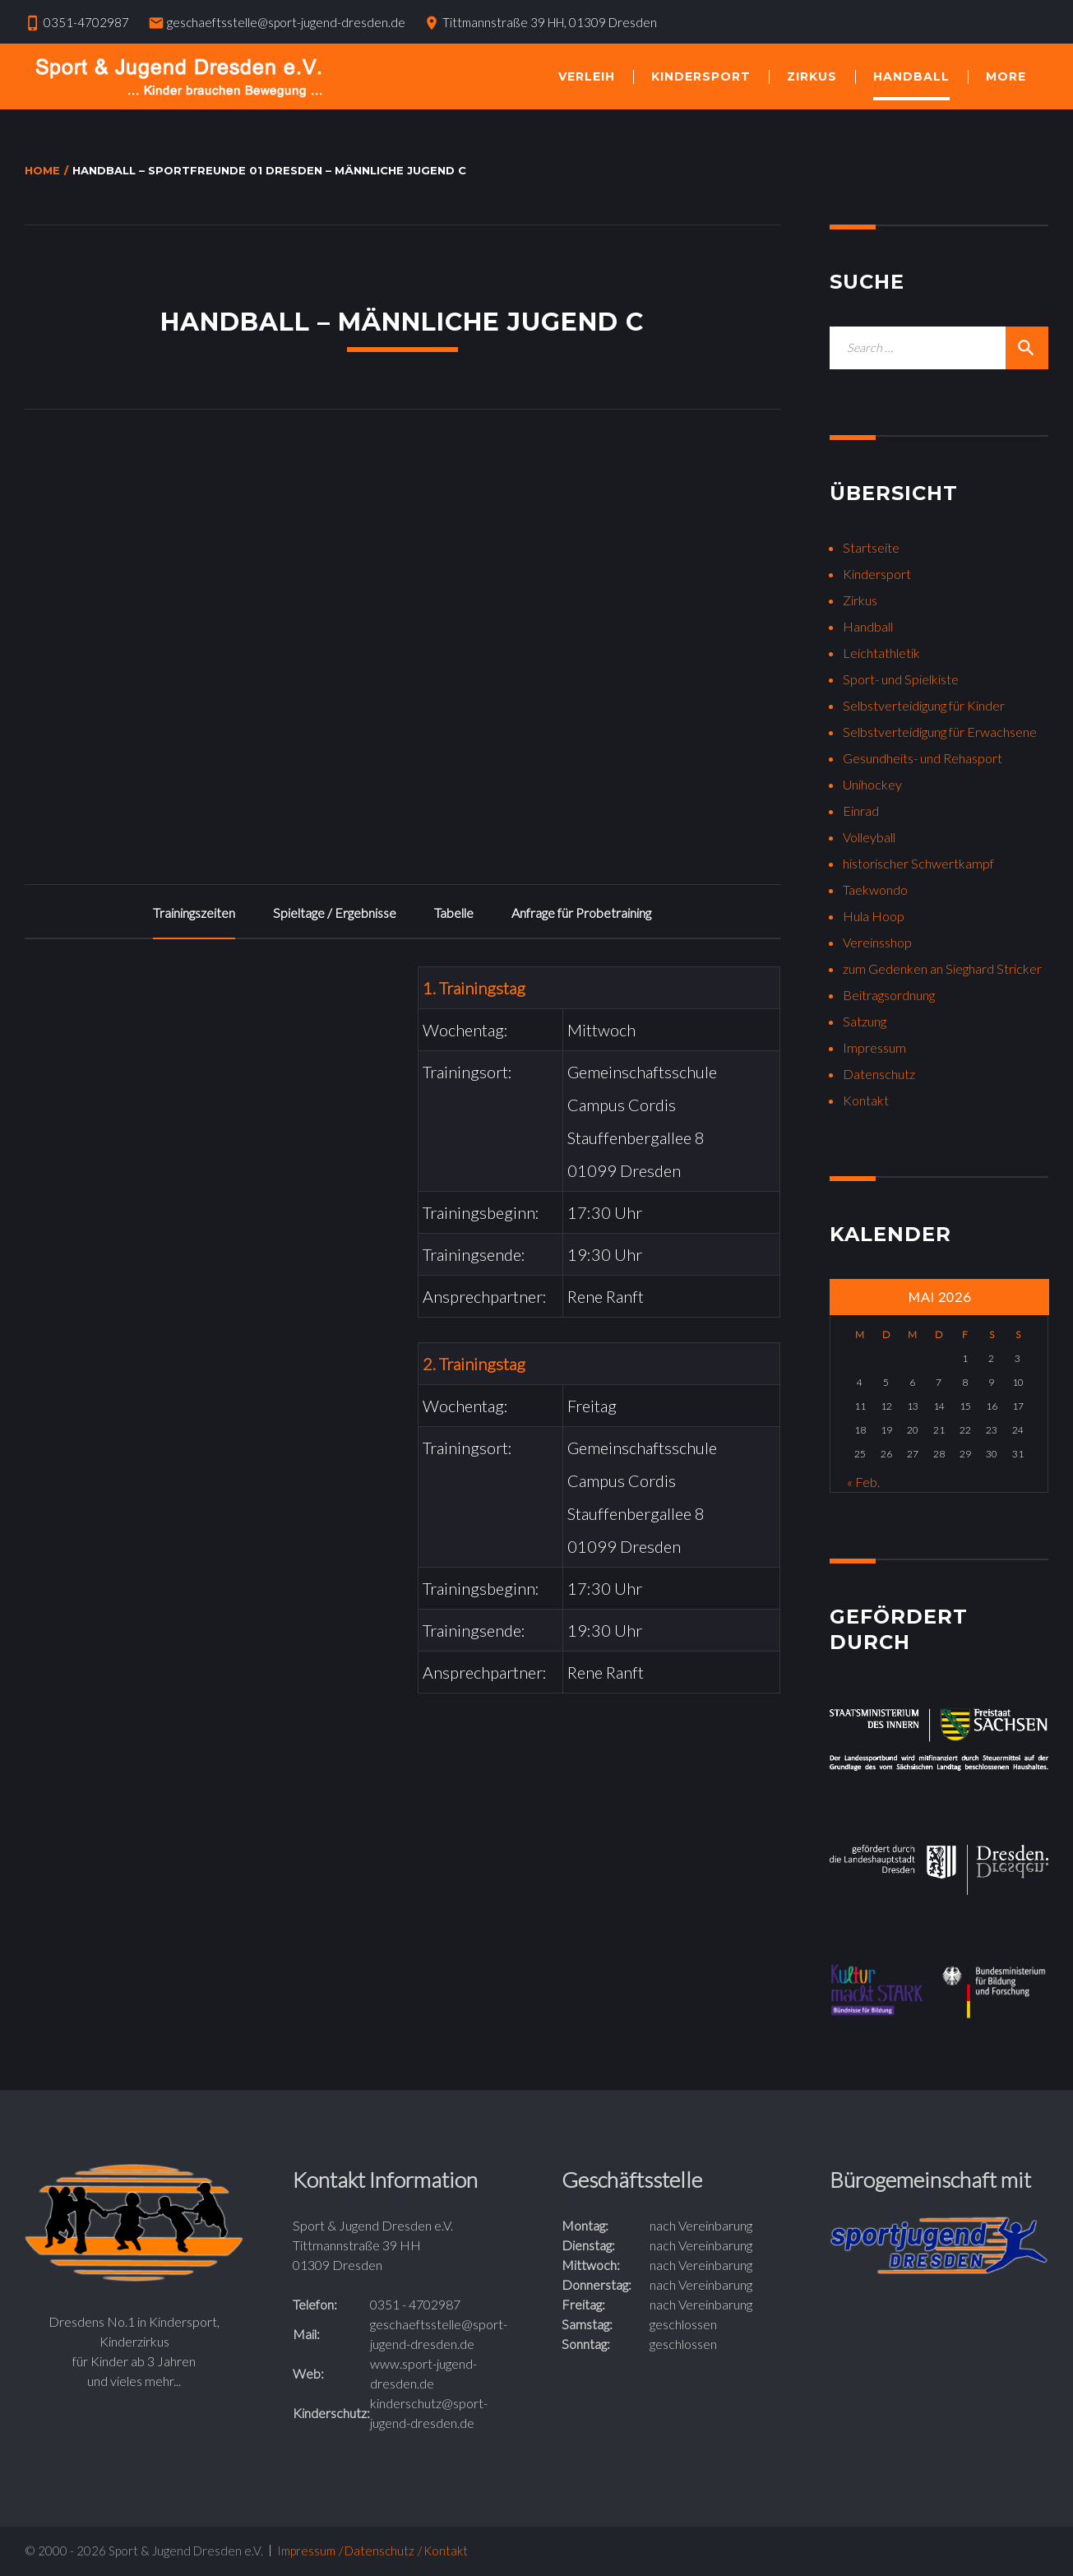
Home (42, 170)
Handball (911, 76)
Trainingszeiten (194, 912)
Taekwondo (875, 889)
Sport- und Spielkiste (901, 679)
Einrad (861, 810)
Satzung (864, 1021)
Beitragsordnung (889, 995)
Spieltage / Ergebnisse (334, 912)
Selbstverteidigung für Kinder (924, 705)
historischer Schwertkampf (918, 863)
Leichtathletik (881, 652)
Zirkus (812, 76)
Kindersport (701, 76)
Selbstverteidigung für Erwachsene (940, 731)
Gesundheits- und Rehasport (922, 758)
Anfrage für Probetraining (581, 912)
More (1006, 76)
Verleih (586, 76)
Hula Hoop (873, 916)
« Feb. (863, 1482)
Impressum (874, 1047)
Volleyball (869, 837)
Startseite (871, 547)
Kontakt (866, 1100)
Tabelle (454, 912)
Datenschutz (879, 1074)
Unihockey (872, 784)
